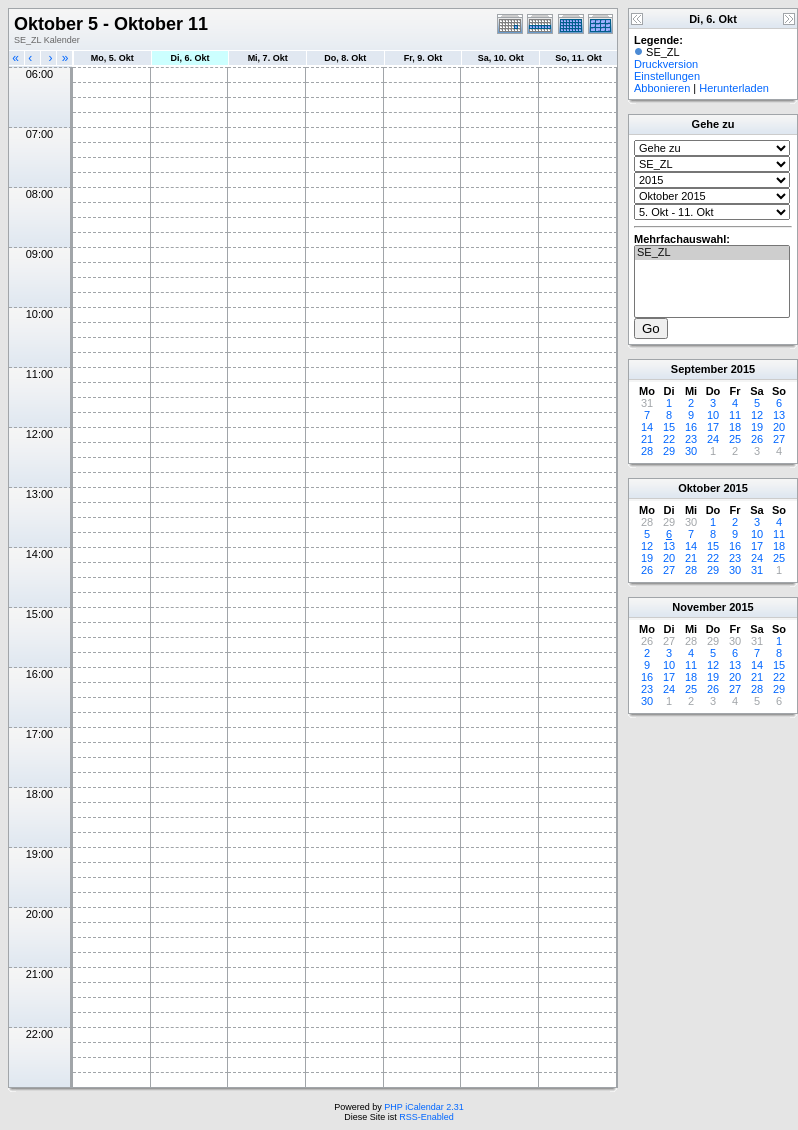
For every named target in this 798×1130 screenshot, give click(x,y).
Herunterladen (734, 88)
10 (713, 415)
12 (757, 415)
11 (735, 415)
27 (779, 439)
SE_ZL (712, 253)
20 (779, 427)
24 (713, 439)
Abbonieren (662, 88)
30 (691, 451)
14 (647, 427)
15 (669, 427)
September (699, 369)
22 (669, 439)
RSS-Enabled (426, 1117)
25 (735, 439)
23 (691, 439)
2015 (743, 369)
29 (669, 451)
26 (757, 439)
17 (713, 427)
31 (757, 570)
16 (691, 427)
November (699, 607)
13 (779, 415)
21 (647, 439)
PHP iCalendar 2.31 (423, 1107)
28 (647, 451)
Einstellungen (667, 76)
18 (735, 427)
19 (757, 427)
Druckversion (666, 64)
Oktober (699, 488)
